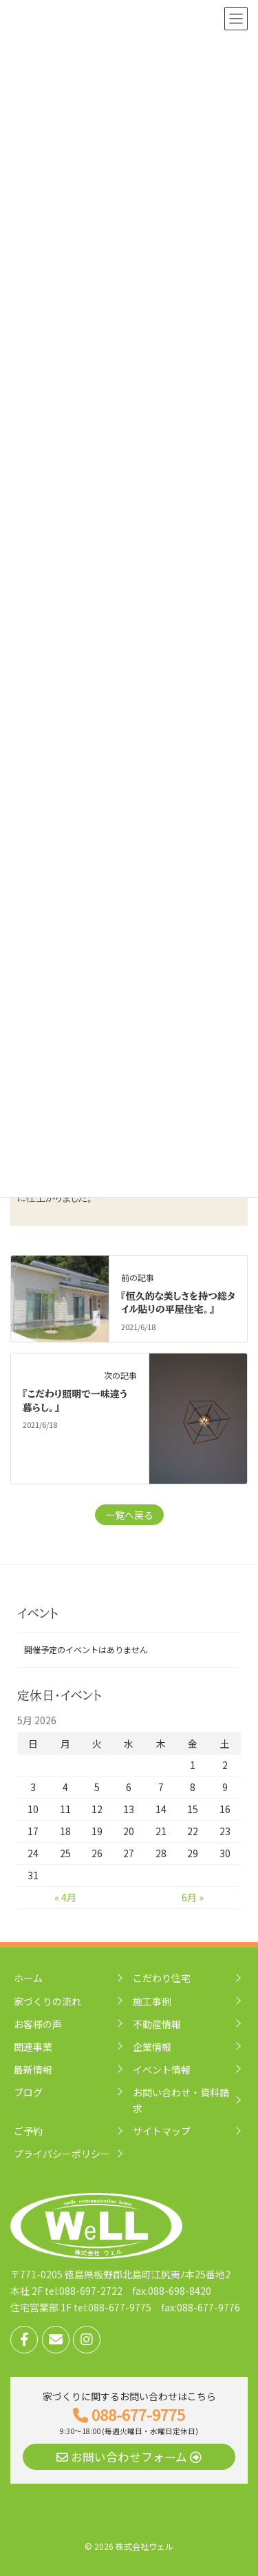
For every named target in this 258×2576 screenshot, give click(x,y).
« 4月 (65, 1897)
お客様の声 (38, 2024)
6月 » (193, 1897)
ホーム (28, 1978)
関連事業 (33, 2047)
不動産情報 (157, 2024)
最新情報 (33, 2069)
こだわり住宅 (162, 1978)
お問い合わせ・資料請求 (181, 2100)
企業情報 (152, 2047)
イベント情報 (162, 2069)
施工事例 (152, 2001)
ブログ (28, 2092)
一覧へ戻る (129, 1515)
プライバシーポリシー (62, 2153)
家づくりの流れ (47, 2001)
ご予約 (28, 2131)
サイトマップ (162, 2131)
